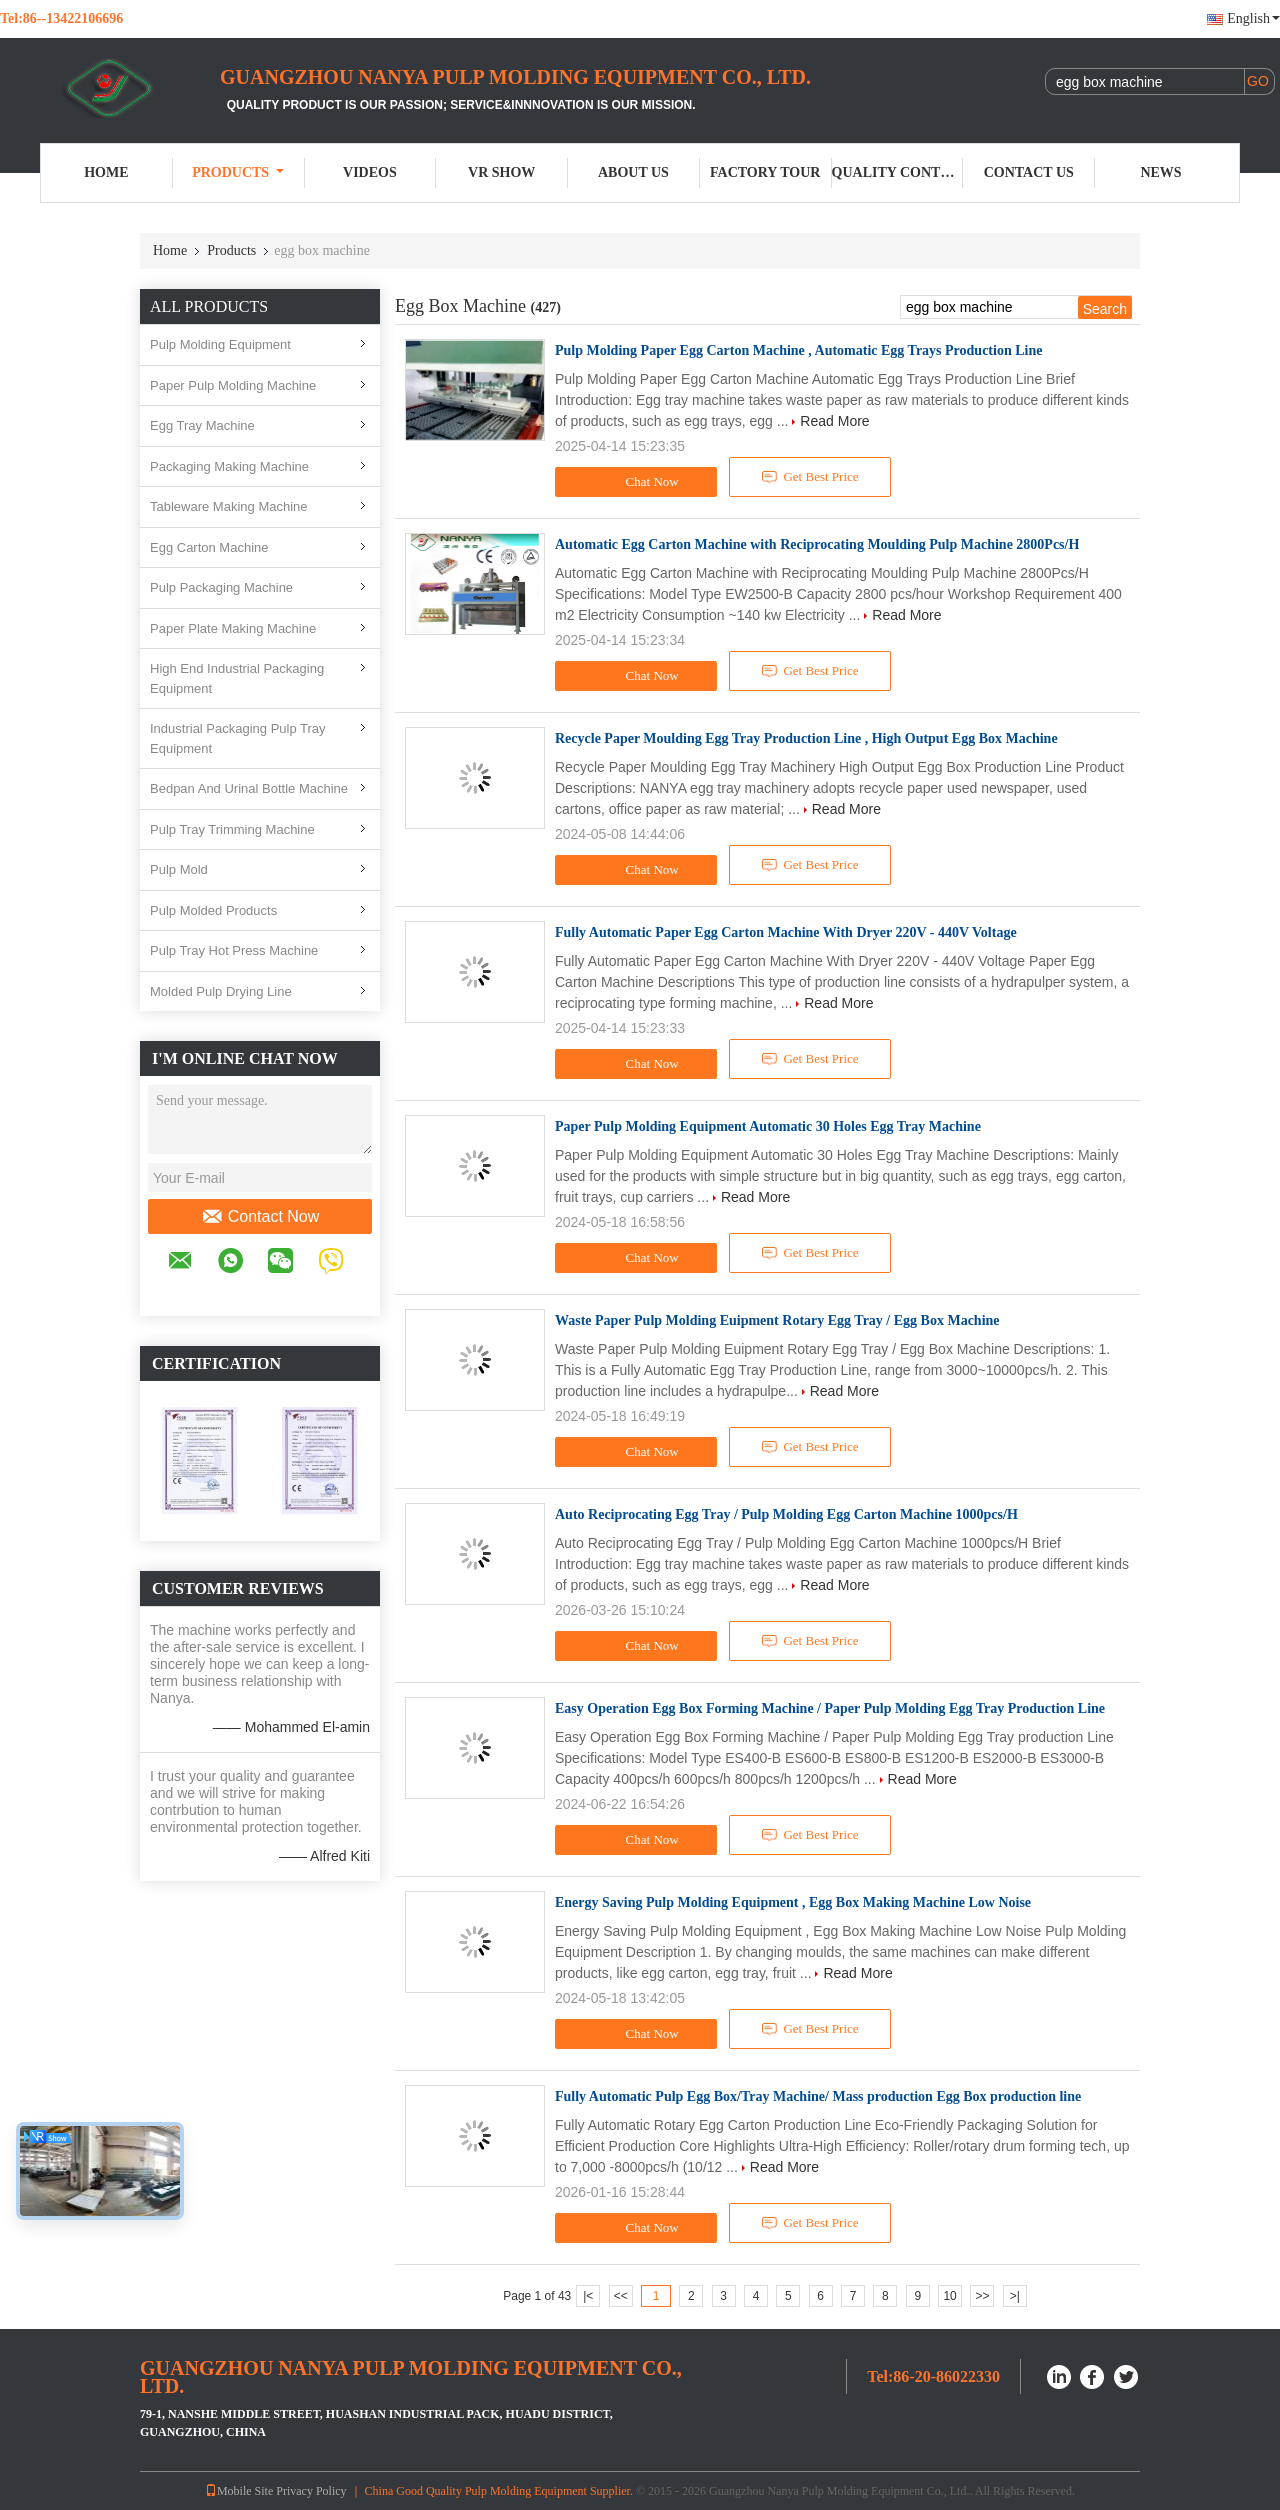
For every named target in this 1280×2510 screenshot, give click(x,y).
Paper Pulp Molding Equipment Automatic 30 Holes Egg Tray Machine (768, 1126)
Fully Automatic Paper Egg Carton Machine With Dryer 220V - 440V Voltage (786, 932)
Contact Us (1029, 172)
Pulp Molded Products (213, 910)
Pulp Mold (179, 869)
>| (1015, 2296)
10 (949, 2296)
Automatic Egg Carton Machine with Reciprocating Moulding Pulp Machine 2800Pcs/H (817, 544)
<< (621, 2296)
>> (982, 2296)
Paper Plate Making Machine (233, 628)
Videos (370, 172)
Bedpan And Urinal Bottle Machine (249, 788)
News (1160, 172)
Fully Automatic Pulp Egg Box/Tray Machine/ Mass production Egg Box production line (818, 2096)
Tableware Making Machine (229, 506)
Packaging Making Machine (229, 466)
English (1253, 18)
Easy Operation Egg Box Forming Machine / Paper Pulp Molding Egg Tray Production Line (830, 1708)
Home (106, 172)
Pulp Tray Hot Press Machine (234, 950)
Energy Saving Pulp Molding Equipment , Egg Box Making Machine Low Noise (793, 1902)
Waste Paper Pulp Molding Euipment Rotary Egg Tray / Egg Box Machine (777, 1320)
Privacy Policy (311, 2491)
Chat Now (639, 482)
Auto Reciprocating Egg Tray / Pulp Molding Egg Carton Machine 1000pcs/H (786, 1514)
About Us (633, 172)
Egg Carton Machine (209, 547)
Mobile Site (239, 2491)
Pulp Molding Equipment (220, 344)
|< (588, 2296)
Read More (834, 421)
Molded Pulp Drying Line (221, 991)
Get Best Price (810, 477)
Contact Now (260, 1217)
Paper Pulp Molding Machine (233, 385)
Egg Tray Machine (202, 425)
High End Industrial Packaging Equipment (237, 678)
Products (238, 172)
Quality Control (898, 172)
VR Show (501, 172)
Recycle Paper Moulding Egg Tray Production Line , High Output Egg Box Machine (806, 738)
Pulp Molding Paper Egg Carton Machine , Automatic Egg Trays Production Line (798, 350)
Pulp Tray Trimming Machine (232, 829)
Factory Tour (765, 172)
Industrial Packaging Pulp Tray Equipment (238, 738)
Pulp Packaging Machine (221, 587)
